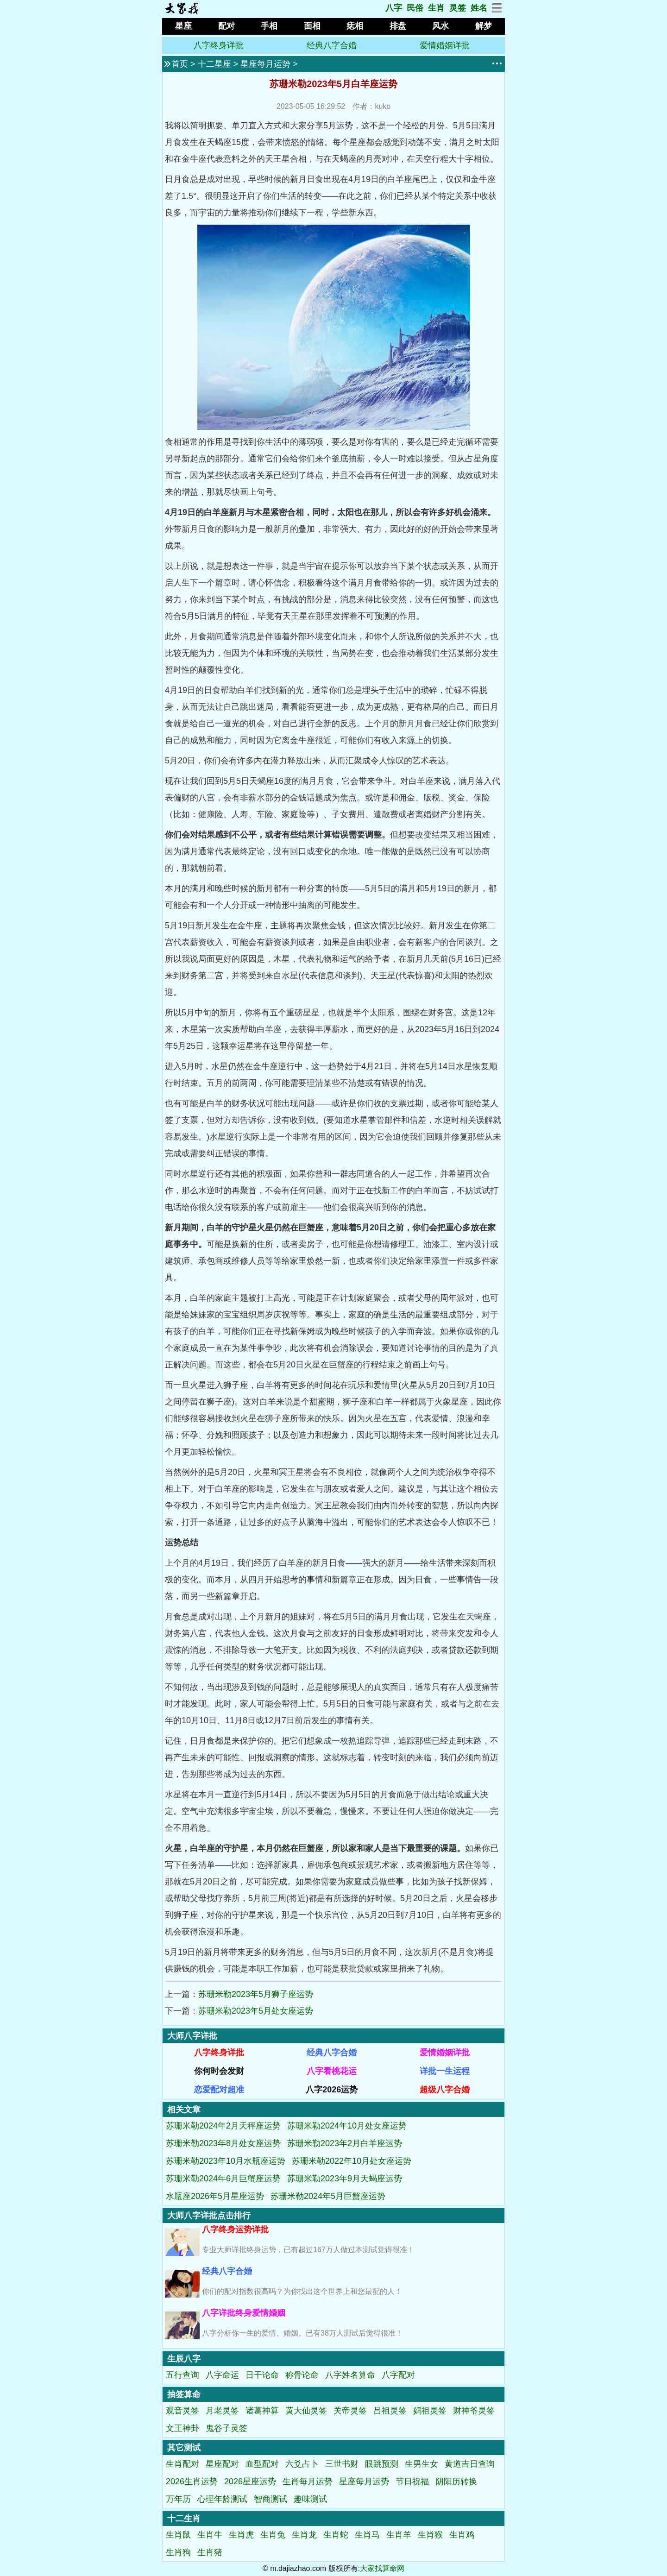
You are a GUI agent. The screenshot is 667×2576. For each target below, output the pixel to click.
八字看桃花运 (332, 2071)
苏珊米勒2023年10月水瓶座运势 (225, 2161)
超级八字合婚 (445, 2089)
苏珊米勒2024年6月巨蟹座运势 (223, 2178)
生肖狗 (178, 2552)
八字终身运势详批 (235, 2229)
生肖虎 (241, 2534)
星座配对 (222, 2464)
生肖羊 (398, 2534)
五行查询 (182, 2375)
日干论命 (262, 2375)
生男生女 (421, 2464)
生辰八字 (184, 2358)
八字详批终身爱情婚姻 (243, 2313)
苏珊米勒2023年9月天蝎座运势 (344, 2178)
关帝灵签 (350, 2410)
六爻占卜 (302, 2464)
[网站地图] (497, 10)
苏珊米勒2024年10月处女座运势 (347, 2125)
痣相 (354, 26)
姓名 (479, 8)
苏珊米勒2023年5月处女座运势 (255, 2010)
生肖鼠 (178, 2534)
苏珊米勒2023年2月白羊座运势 (344, 2143)
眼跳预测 (381, 2464)
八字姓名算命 (350, 2375)
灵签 (457, 8)
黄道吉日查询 (470, 2464)
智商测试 (270, 2499)
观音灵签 (182, 2410)
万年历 (178, 2499)
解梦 (483, 26)
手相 (269, 26)
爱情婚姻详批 (445, 45)
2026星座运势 (250, 2481)
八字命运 (222, 2375)
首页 (179, 64)
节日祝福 (412, 2481)
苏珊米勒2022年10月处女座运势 (351, 2161)
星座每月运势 (265, 64)
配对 (226, 26)
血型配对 (262, 2464)
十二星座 (214, 64)
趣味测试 (310, 2499)
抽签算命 (184, 2394)
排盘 (398, 26)
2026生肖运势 (192, 2481)
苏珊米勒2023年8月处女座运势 (223, 2143)
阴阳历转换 (456, 2481)
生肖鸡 (461, 2534)
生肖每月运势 (308, 2481)
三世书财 (342, 2464)
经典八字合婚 (332, 45)
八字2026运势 (332, 2089)
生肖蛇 (335, 2534)
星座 (183, 26)
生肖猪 (209, 2552)
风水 (440, 26)
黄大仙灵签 (306, 2410)
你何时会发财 (219, 2071)
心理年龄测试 (222, 2499)
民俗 (415, 8)
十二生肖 (184, 2518)
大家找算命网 (382, 2568)
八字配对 (398, 2375)
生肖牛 (209, 2534)
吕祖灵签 (390, 2410)
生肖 (436, 8)
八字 (393, 8)
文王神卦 (182, 2428)
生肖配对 (182, 2464)
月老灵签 (222, 2410)
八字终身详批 (219, 45)
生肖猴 (430, 2534)
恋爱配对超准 (219, 2089)
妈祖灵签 (430, 2410)
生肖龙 (304, 2534)
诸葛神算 (262, 2410)
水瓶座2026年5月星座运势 (215, 2196)
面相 (312, 26)
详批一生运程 (445, 2071)
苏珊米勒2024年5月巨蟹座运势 (328, 2196)
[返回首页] (181, 12)
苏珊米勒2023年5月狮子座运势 (255, 1994)
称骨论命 (302, 2375)
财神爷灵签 (474, 2410)
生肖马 (367, 2534)
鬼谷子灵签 (226, 2428)
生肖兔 (272, 2534)
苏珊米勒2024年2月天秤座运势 (223, 2125)
